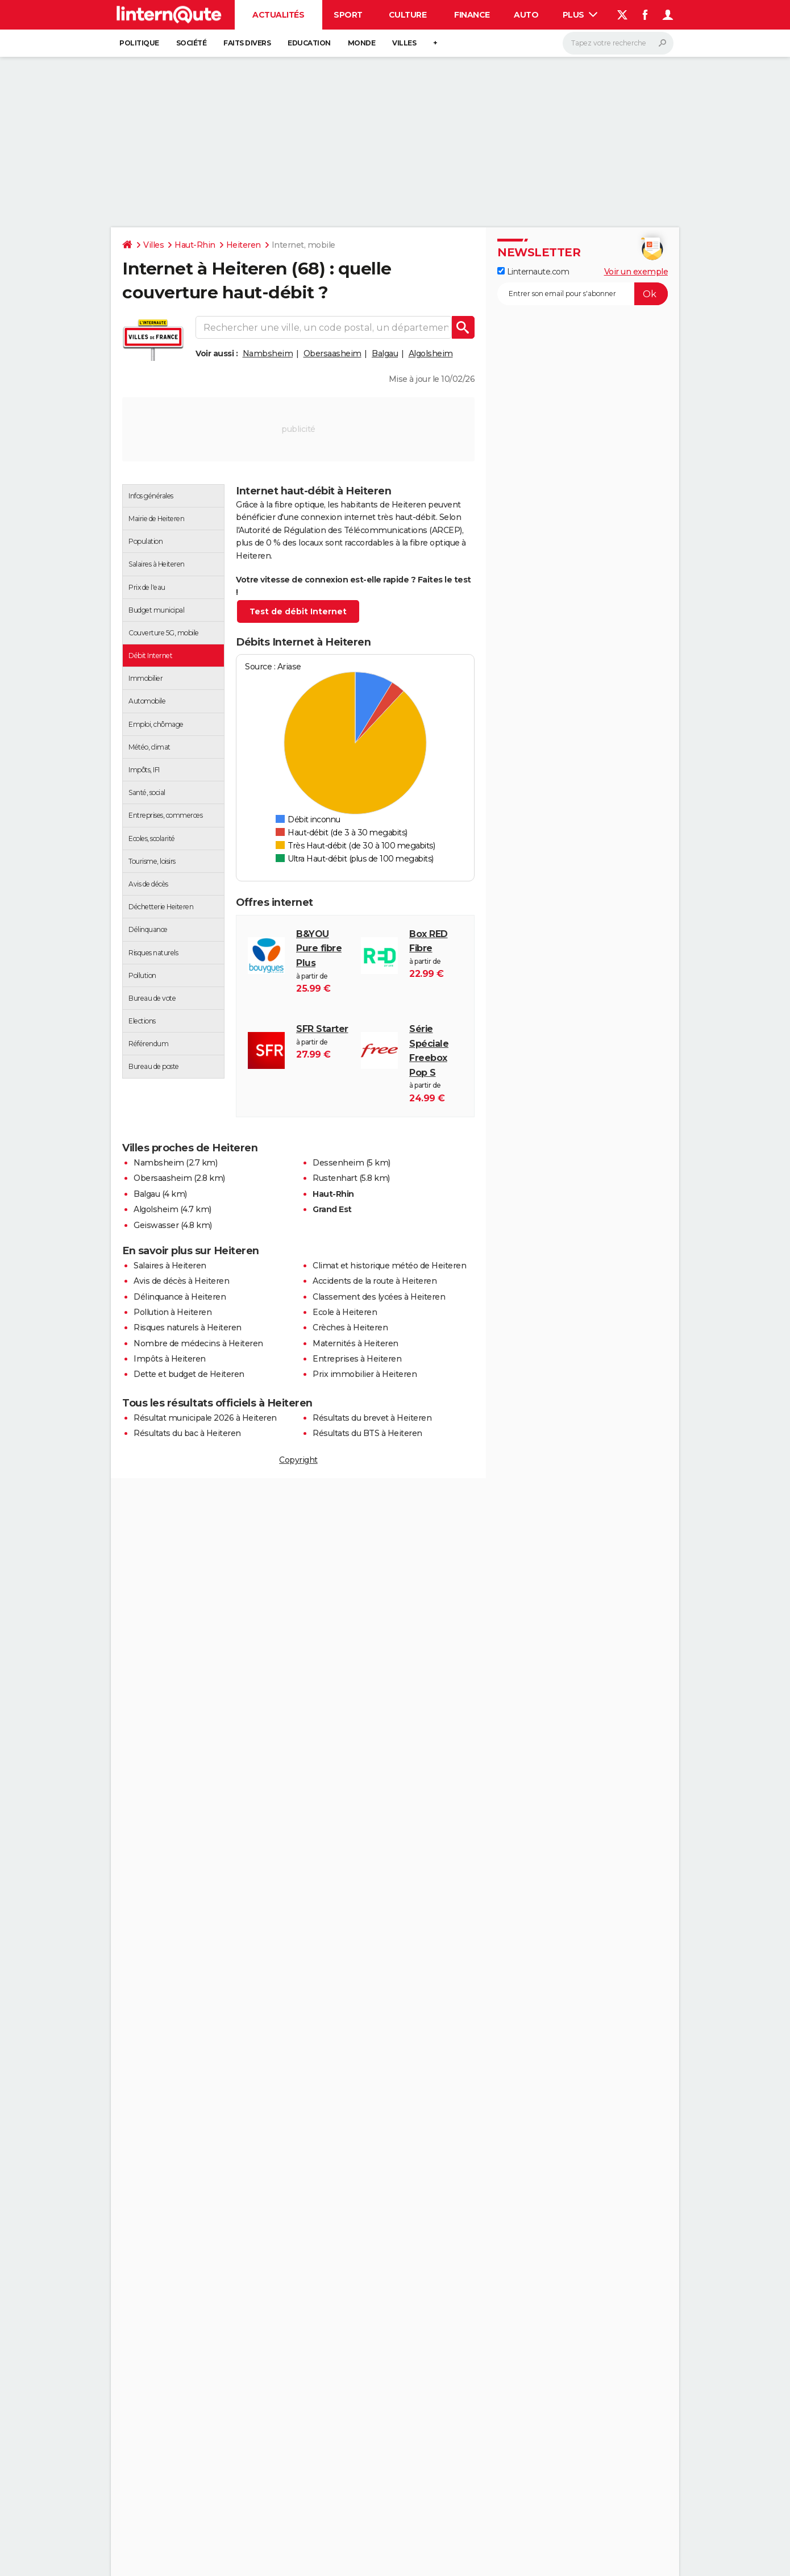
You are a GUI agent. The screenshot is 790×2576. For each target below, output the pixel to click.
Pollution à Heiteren (172, 1312)
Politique (139, 43)
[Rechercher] (618, 43)
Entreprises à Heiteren (357, 1359)
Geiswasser (156, 1225)
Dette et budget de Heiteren (189, 1374)
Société (191, 43)
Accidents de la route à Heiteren (374, 1281)
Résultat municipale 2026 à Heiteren (205, 1418)
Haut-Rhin (194, 245)
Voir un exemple (636, 272)
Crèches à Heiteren (350, 1327)
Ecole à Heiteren (345, 1312)
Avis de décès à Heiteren (181, 1281)
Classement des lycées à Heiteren (379, 1297)
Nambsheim (268, 353)
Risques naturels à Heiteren (188, 1327)
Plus (580, 15)
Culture (408, 15)
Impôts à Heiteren (170, 1359)
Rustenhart (335, 1178)
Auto (526, 15)
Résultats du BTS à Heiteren (367, 1433)
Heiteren (243, 245)
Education (309, 43)
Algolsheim (431, 353)
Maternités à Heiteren (355, 1343)
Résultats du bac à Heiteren (187, 1433)
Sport (348, 15)
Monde (362, 43)
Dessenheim (338, 1163)
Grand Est (332, 1209)
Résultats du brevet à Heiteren (372, 1418)
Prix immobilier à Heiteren (365, 1374)
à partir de (323, 961)
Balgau (385, 353)
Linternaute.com (533, 272)
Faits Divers (247, 43)
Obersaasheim (332, 353)
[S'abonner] (582, 293)
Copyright (298, 1460)
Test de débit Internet (298, 611)
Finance (472, 15)
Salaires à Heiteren (170, 1265)
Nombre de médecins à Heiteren (198, 1343)
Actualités (278, 15)
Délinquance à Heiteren (180, 1297)
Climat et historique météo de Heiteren (389, 1265)
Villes (404, 43)
